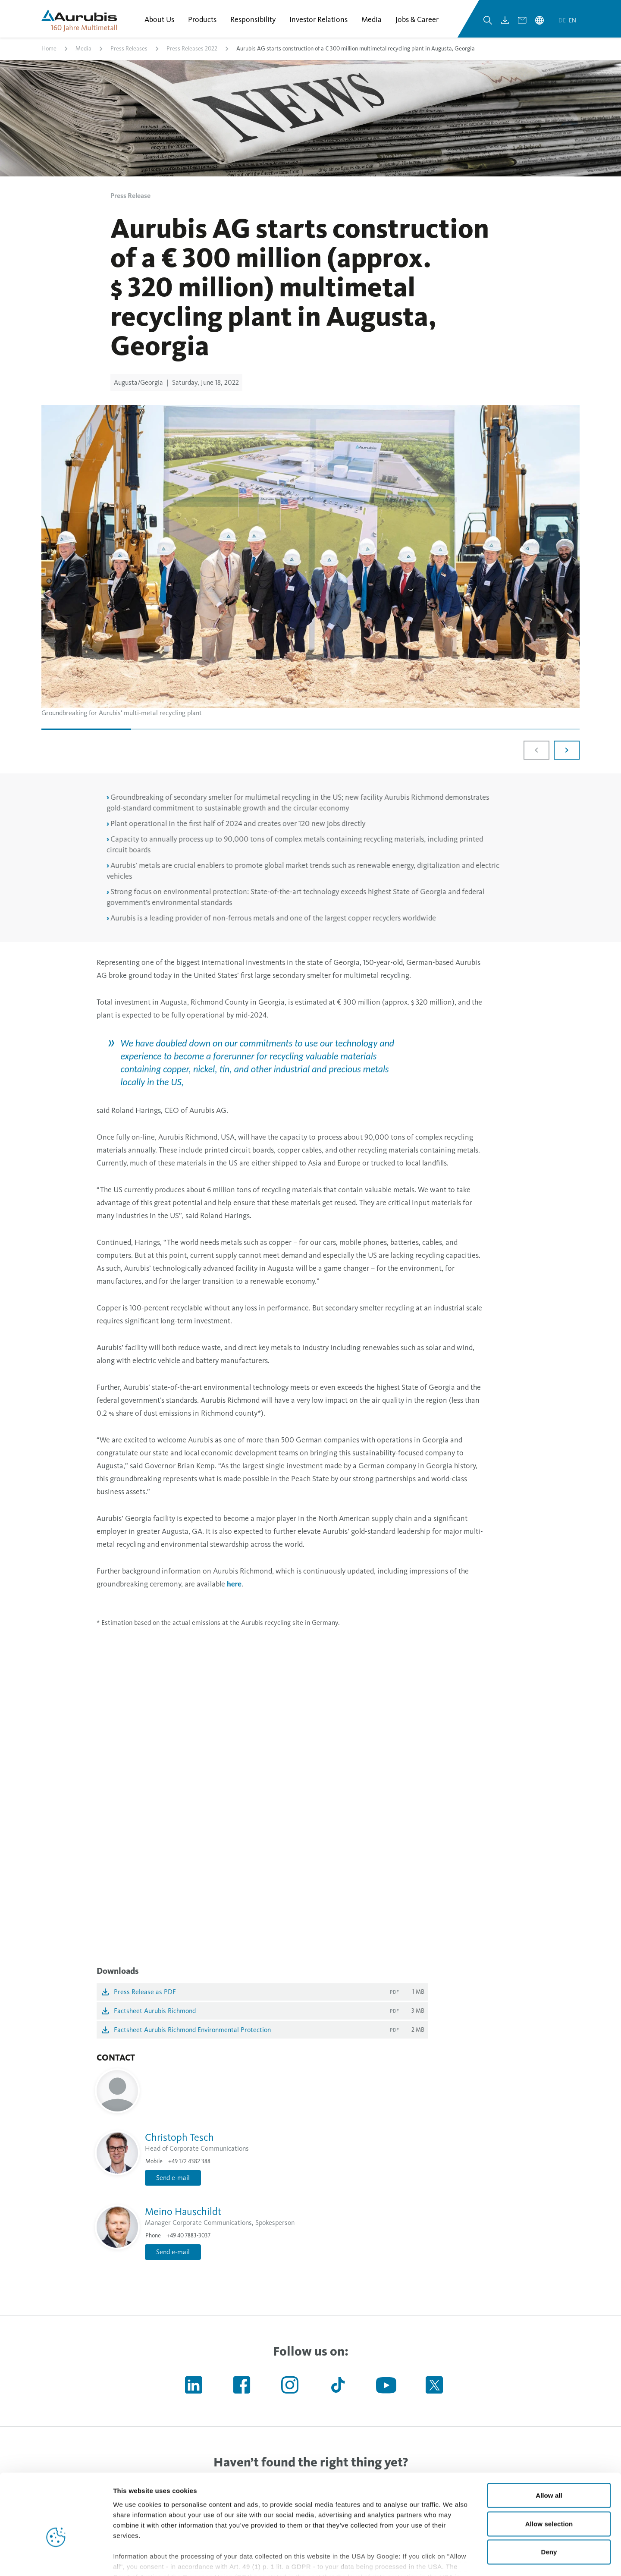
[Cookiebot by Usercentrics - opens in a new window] (56, 2559)
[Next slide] (567, 750)
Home (48, 49)
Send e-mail (173, 2178)
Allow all (549, 2444)
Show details (453, 2559)
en (572, 21)
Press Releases (128, 49)
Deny (549, 2500)
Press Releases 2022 (191, 49)
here (234, 1584)
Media (83, 49)
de (562, 21)
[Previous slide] (536, 750)
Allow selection (549, 2472)
